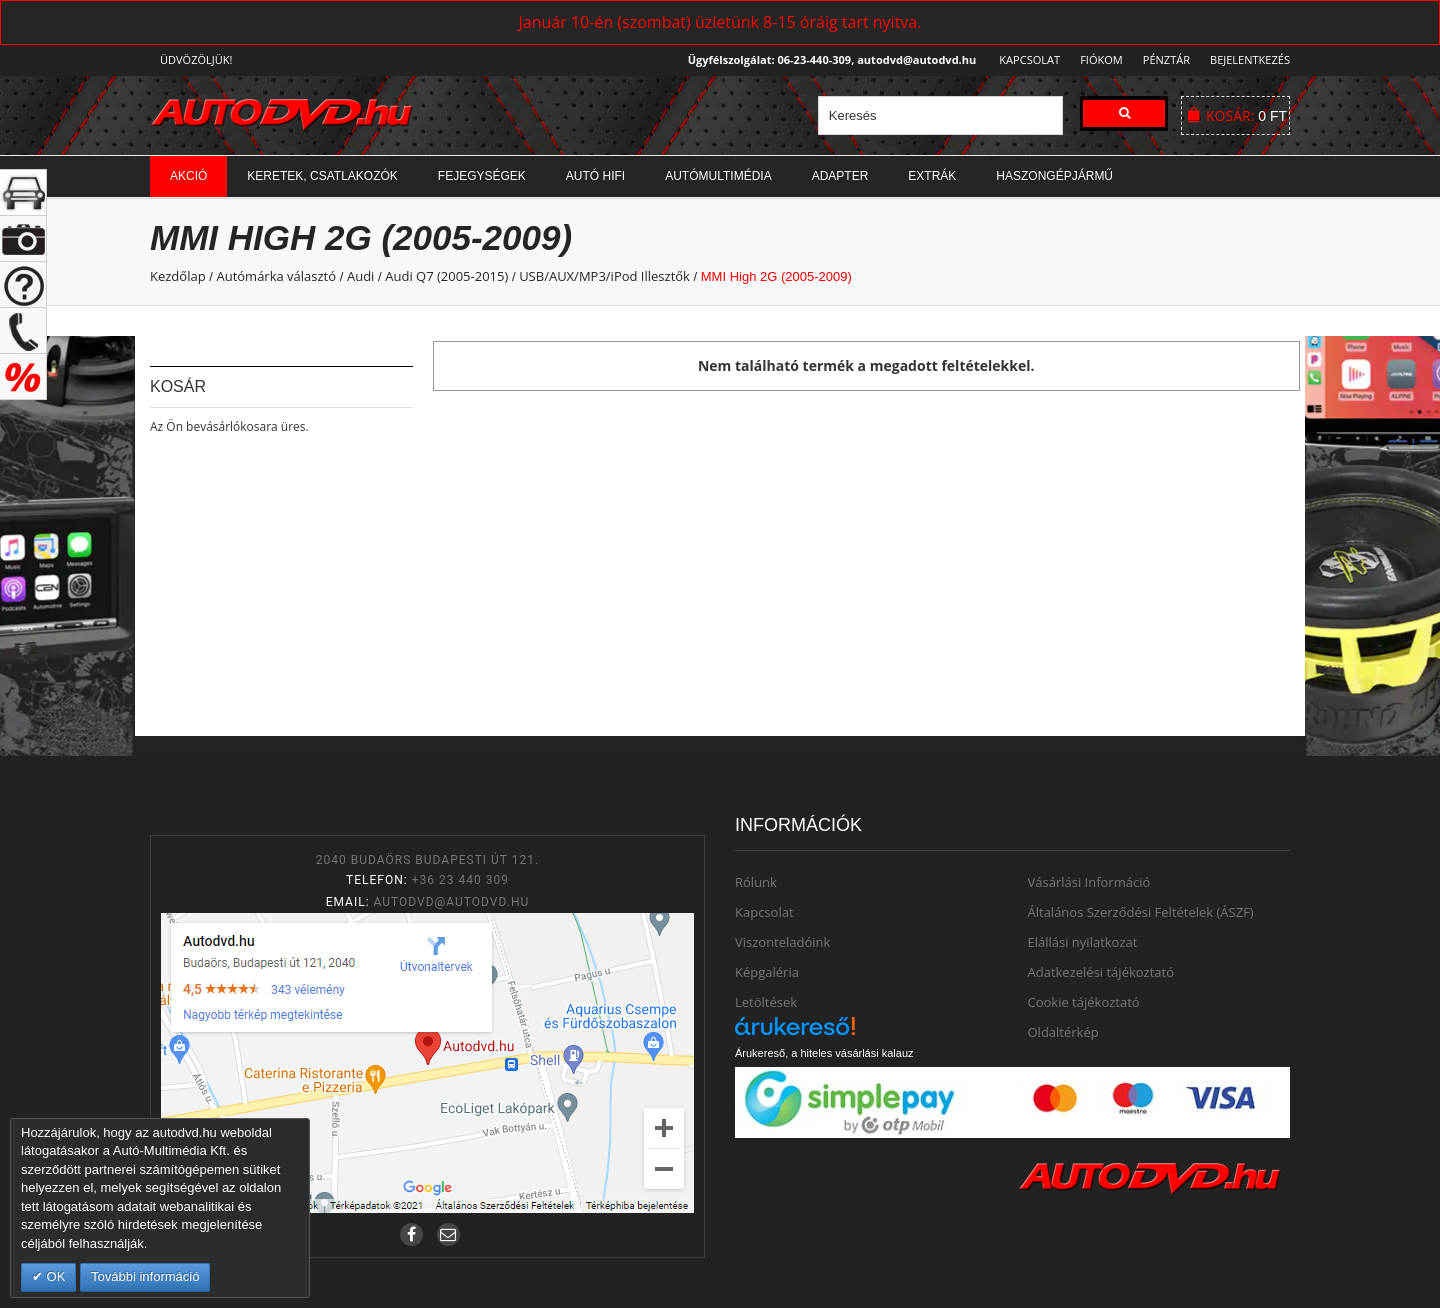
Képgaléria (767, 972)
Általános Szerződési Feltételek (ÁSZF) (1141, 912)
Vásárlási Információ (1089, 882)
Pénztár (1163, 59)
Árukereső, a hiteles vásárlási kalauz (824, 1053)
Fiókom (1095, 59)
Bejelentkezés (1250, 59)
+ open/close (23, 192)
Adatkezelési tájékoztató (1101, 972)
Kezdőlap (178, 276)
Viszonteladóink (782, 942)
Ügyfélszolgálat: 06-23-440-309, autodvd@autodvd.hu (826, 59)
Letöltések (766, 1002)
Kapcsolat (1023, 59)
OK (54, 1276)
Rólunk (756, 882)
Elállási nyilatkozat (1083, 942)
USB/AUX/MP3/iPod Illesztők (604, 276)
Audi (360, 276)
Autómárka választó (276, 276)
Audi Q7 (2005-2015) (446, 276)
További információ (145, 1276)
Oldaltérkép (1063, 1032)
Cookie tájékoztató (1084, 1002)
